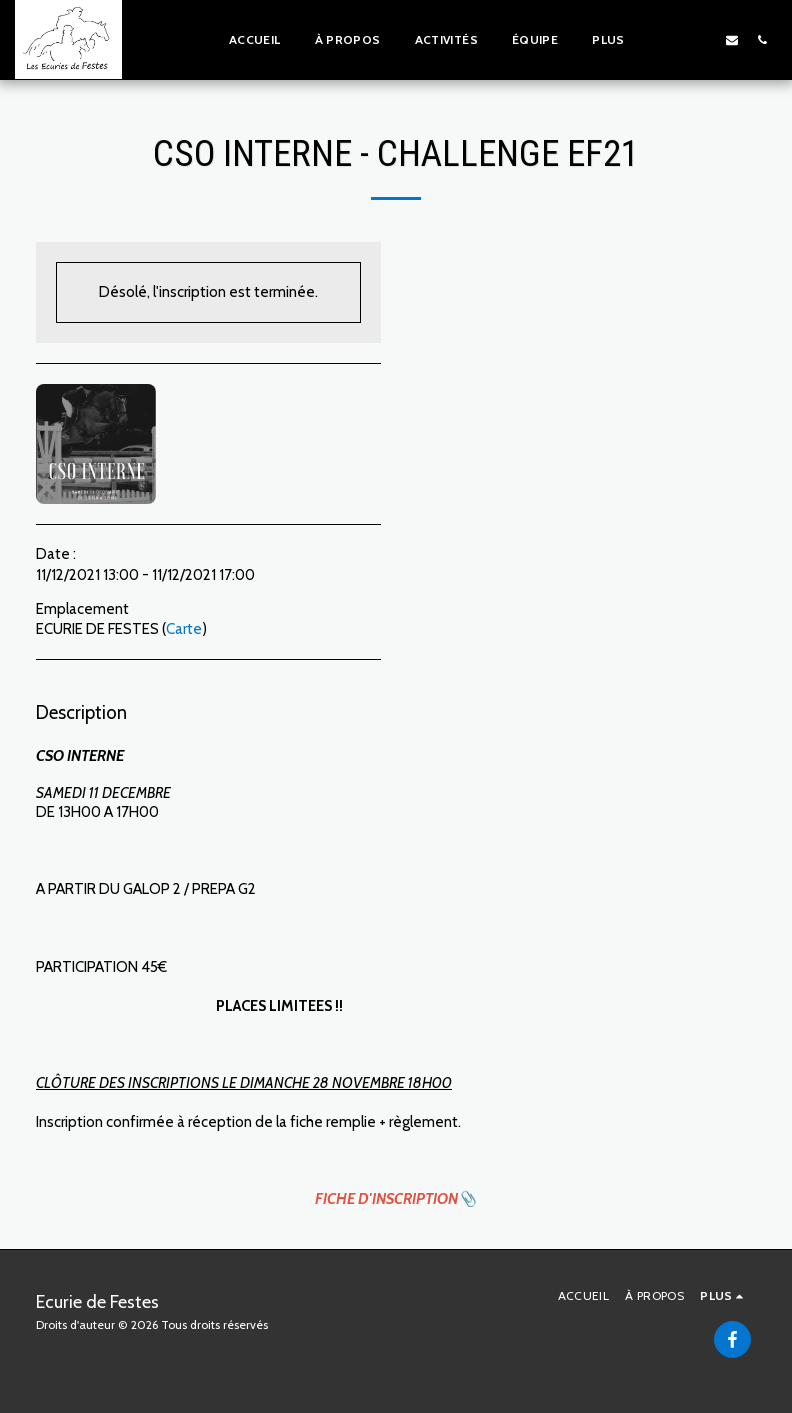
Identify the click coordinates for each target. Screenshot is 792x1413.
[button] (672, 39)
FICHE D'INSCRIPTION (386, 1199)
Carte (184, 629)
